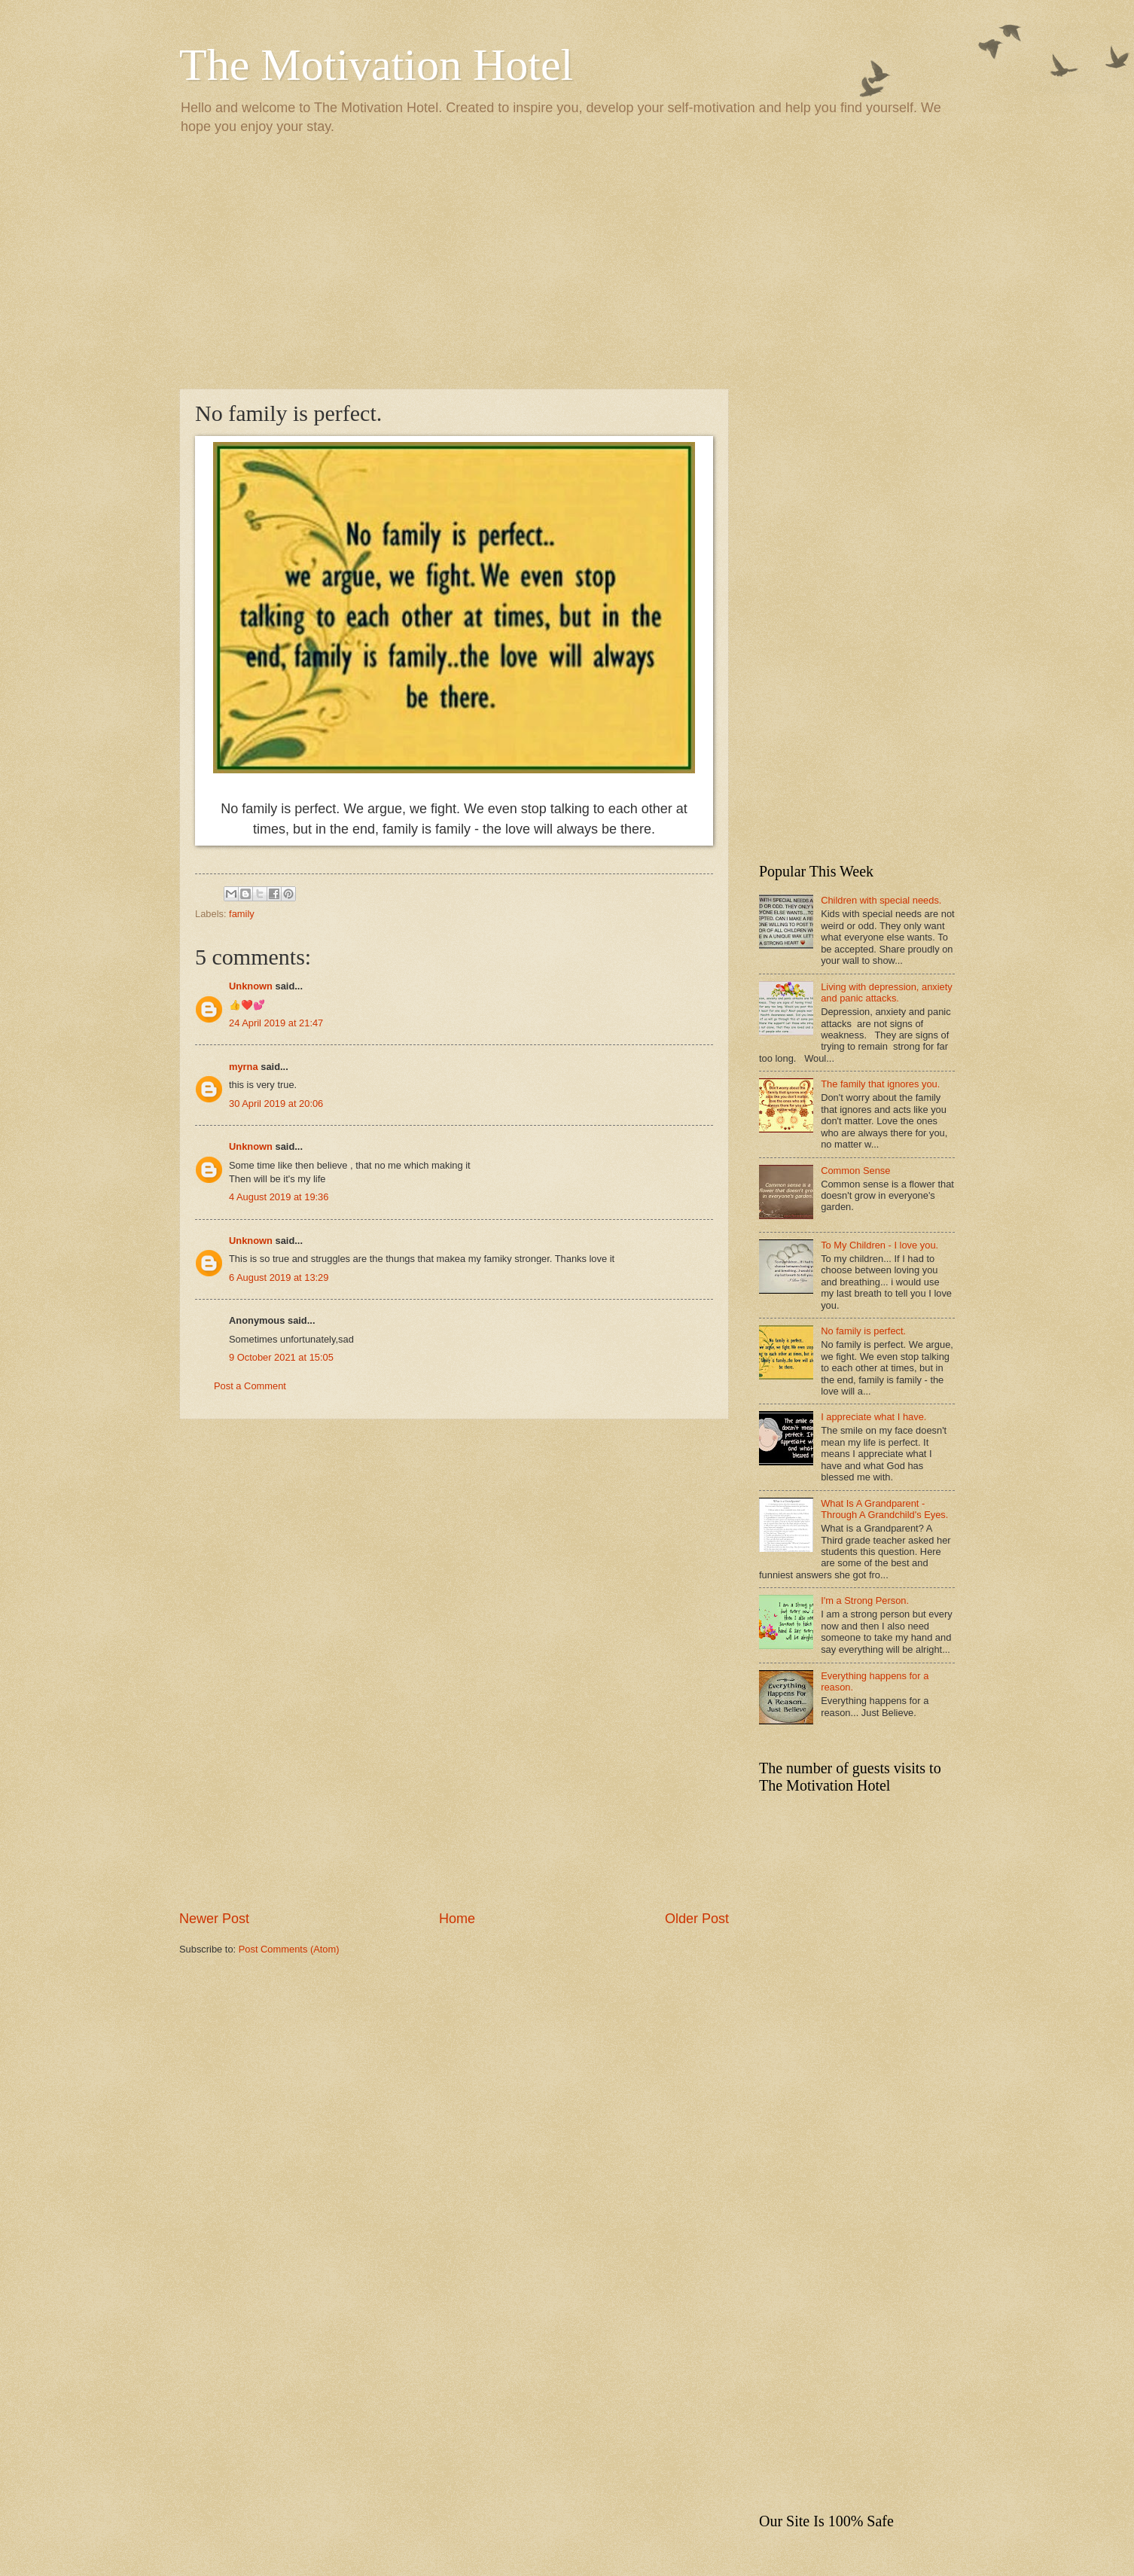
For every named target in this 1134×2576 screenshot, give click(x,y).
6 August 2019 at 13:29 (278, 1277)
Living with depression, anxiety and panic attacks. (887, 992)
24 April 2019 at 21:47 (276, 1023)
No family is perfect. (863, 1331)
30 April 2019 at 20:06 (276, 1103)
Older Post (697, 1918)
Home (457, 1918)
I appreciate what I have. (873, 1416)
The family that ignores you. (880, 1084)
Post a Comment (250, 1386)
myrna (243, 1066)
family (242, 913)
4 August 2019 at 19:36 (278, 1197)
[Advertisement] (567, 260)
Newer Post (214, 1918)
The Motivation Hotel (376, 65)
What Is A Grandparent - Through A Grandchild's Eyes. (884, 1509)
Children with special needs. (881, 900)
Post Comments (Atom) (289, 1949)
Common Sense (855, 1170)
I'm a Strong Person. (865, 1600)
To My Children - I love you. (879, 1245)
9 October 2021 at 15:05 (281, 1357)
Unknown (251, 986)
